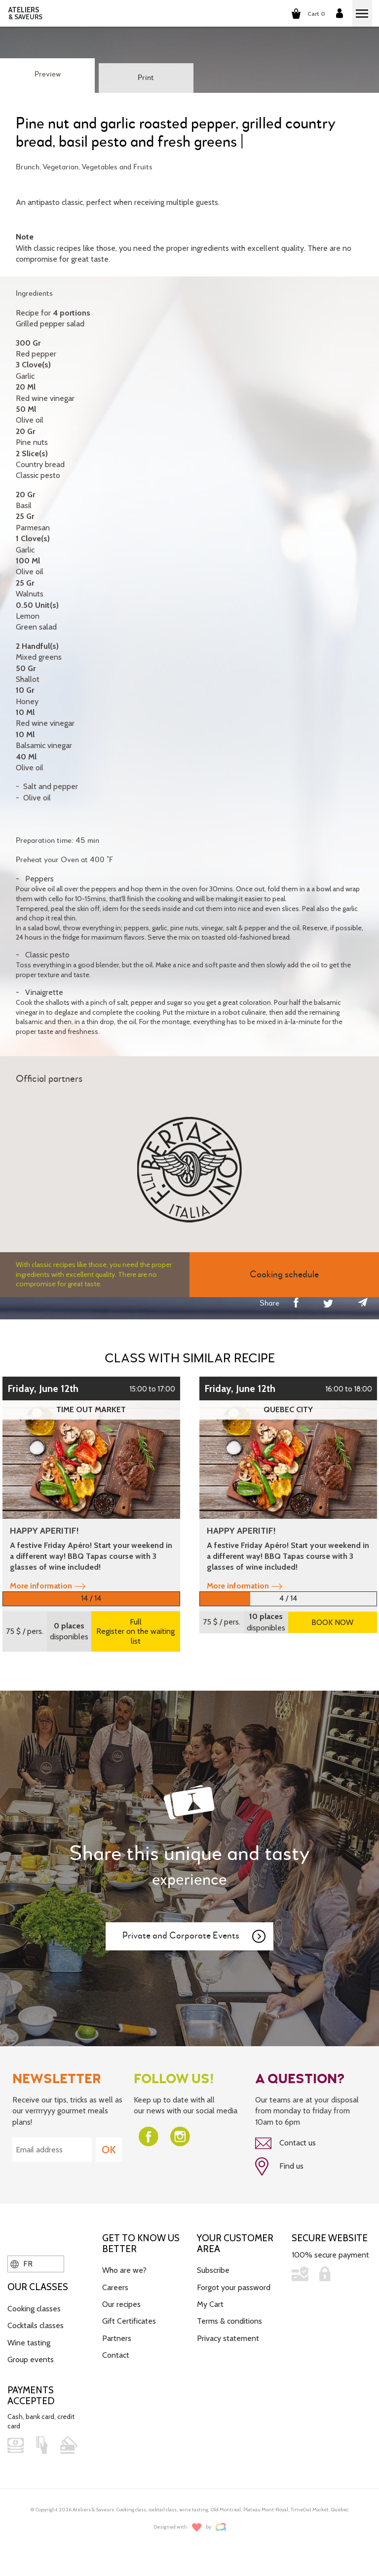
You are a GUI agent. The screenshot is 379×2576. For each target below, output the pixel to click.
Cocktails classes (35, 2325)
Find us (279, 2166)
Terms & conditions (229, 2321)
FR (21, 2263)
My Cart (210, 2304)
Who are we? (124, 2270)
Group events (30, 2359)
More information (47, 1585)
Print (146, 78)
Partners (116, 2338)
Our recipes (121, 2304)
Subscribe (213, 2270)
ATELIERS (25, 13)
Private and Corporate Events (194, 1936)
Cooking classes (34, 2308)
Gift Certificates (129, 2321)
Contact (115, 2355)
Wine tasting (28, 2342)
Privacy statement (228, 2338)
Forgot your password (233, 2287)
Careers (115, 2287)
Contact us (285, 2143)
